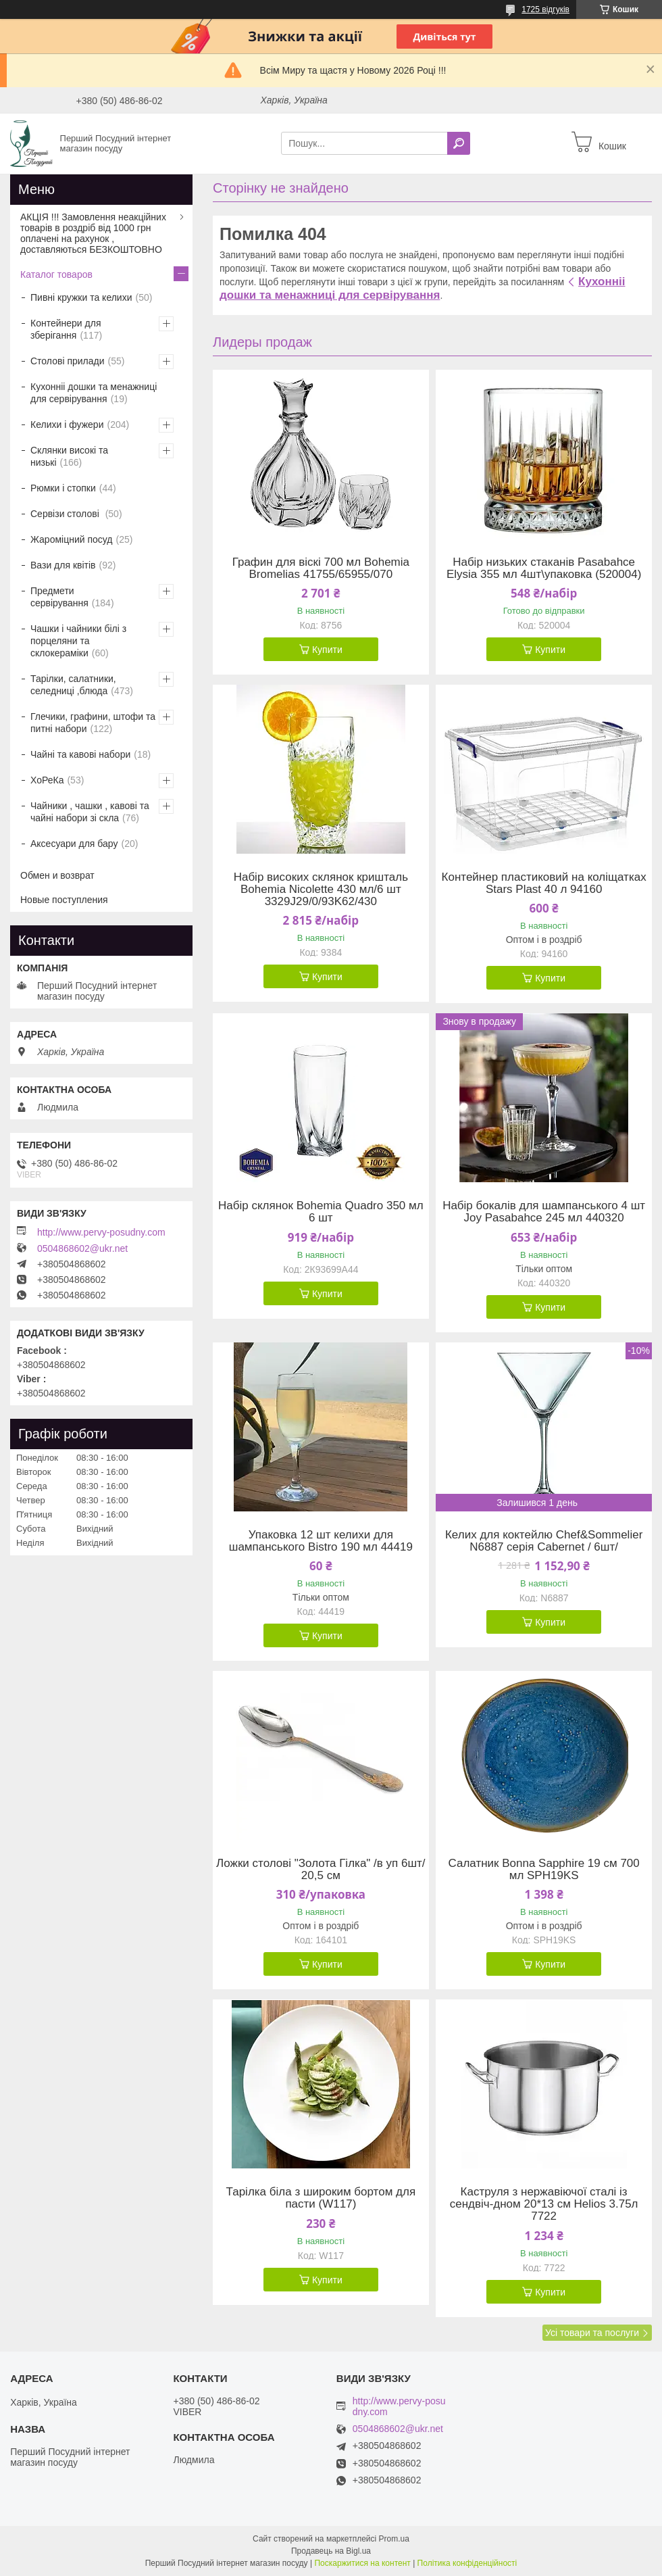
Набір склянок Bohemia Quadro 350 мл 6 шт (321, 1212)
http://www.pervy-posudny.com (101, 1232)
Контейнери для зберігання (65, 329)
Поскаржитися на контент (362, 2563)
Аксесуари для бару (74, 843)
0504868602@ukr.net (82, 1248)
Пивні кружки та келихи (81, 297)
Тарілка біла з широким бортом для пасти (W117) (321, 2198)
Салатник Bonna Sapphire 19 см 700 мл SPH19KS (543, 1869)
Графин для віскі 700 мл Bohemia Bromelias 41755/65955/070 (320, 568)
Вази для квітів (63, 565)
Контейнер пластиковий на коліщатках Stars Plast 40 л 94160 (544, 883)
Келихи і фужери (66, 424)
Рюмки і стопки (63, 488)
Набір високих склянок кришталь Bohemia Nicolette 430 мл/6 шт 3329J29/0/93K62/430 (321, 889)
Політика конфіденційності (467, 2563)
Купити (327, 649)
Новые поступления (64, 899)
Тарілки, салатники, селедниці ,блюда (73, 684)
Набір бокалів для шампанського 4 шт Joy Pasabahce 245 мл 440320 (543, 1212)
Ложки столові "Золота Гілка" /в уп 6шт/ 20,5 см (321, 1869)
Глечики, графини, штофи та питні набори (92, 722)
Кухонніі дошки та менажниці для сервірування (422, 288)
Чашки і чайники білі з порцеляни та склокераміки (78, 640)
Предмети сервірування (59, 596)
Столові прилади (67, 361)
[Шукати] (458, 143)
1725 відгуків (545, 9)
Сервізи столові (66, 513)
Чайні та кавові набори (80, 754)
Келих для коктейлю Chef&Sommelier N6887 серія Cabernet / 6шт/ (543, 1541)
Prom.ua (394, 2539)
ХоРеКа (46, 780)
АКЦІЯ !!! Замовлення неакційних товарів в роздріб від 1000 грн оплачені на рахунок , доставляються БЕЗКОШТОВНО (93, 233)
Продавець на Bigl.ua (331, 2551)
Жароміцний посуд (71, 539)
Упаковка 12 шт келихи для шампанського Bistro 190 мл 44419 (321, 1541)
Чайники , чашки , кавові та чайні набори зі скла (89, 811)
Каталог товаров (56, 274)
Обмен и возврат (57, 875)
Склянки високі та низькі (69, 456)
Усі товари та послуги (592, 2332)
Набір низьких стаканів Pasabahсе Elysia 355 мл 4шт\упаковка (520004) (544, 568)
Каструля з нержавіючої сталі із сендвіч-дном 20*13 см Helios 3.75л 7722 (544, 2204)
